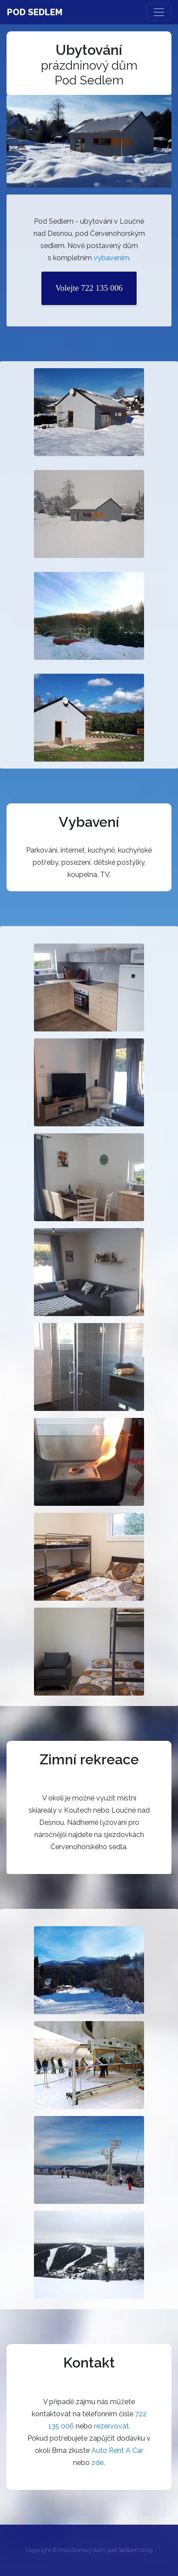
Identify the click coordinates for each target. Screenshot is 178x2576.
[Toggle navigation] (159, 12)
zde (97, 2462)
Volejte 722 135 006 (89, 287)
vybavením (111, 258)
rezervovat (111, 2426)
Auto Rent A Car (117, 2450)
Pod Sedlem (35, 12)
